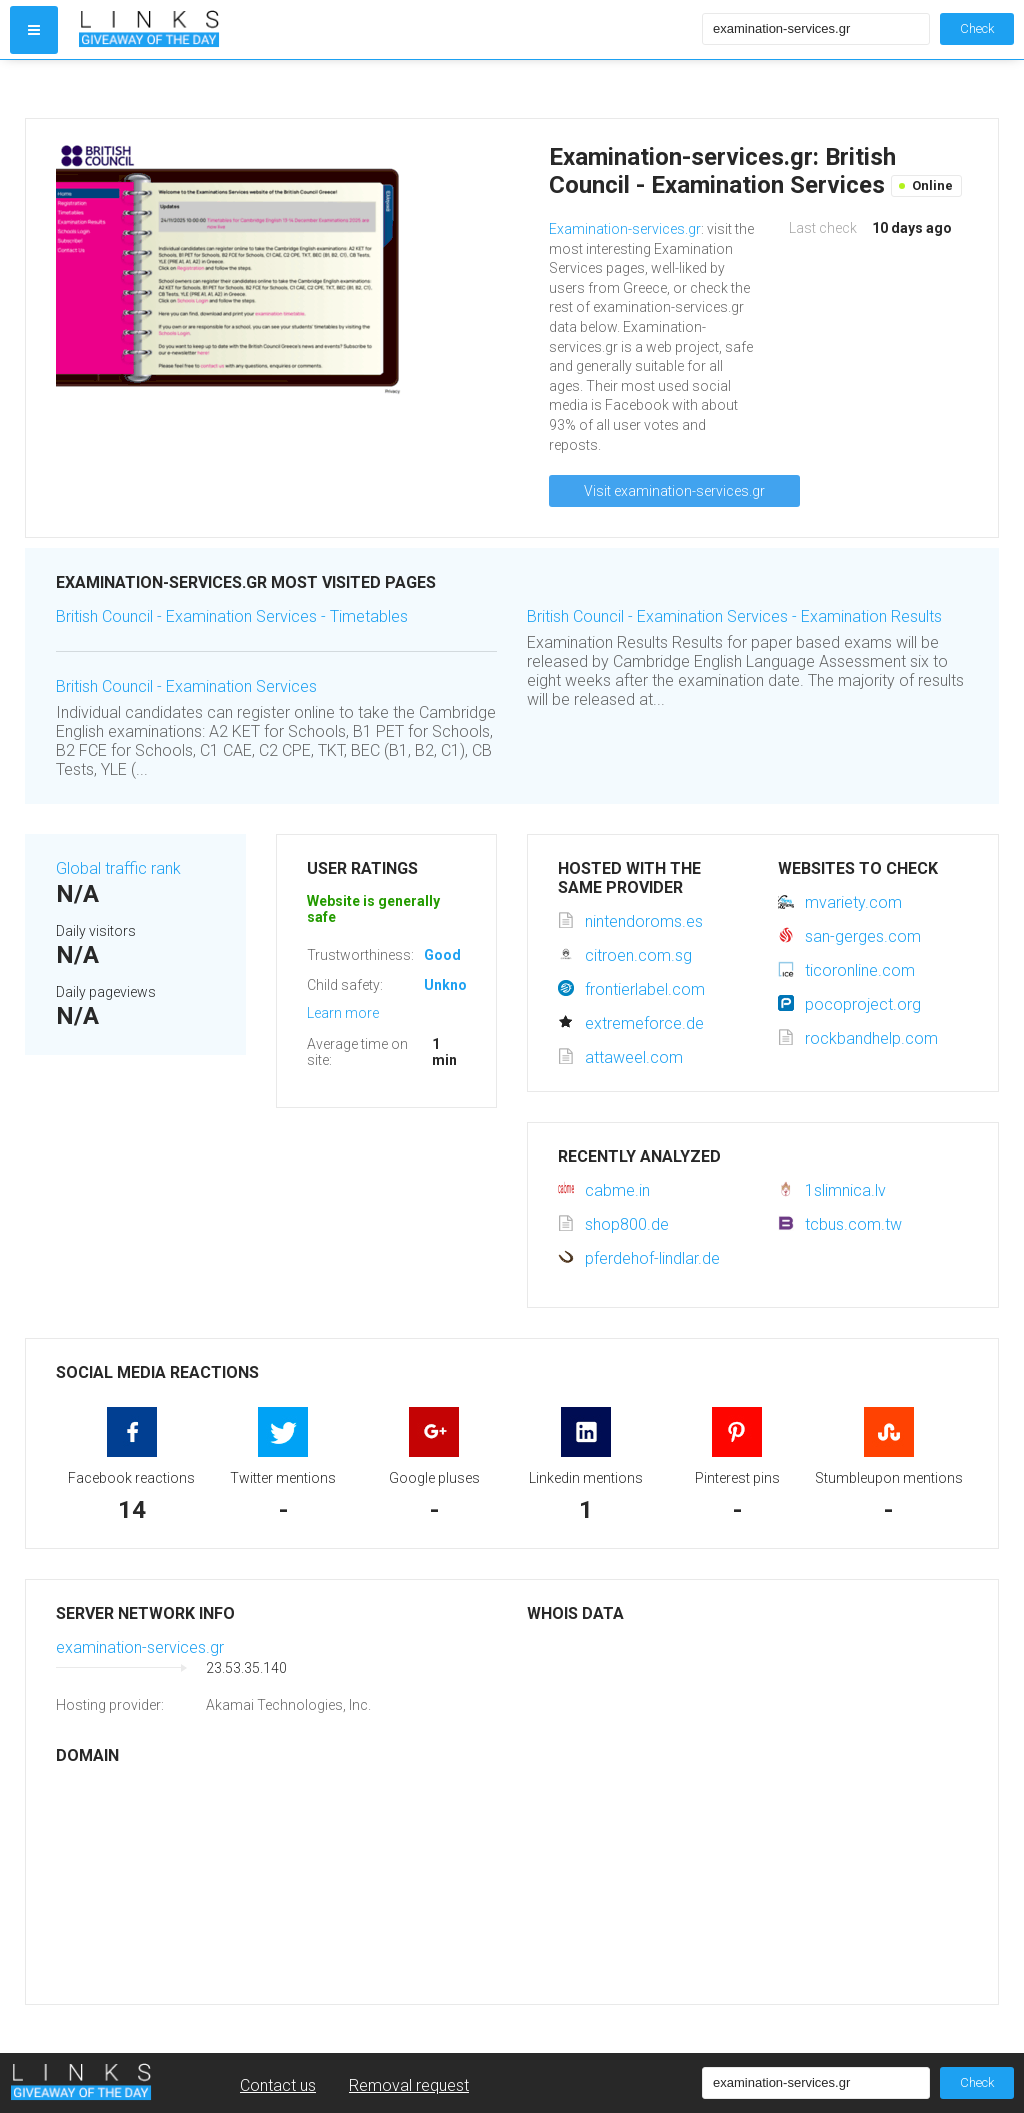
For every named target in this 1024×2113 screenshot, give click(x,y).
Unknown (454, 985)
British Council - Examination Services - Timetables (232, 616)
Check (977, 28)
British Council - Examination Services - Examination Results (734, 616)
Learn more (343, 1013)
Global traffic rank (118, 868)
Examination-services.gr (625, 229)
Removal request (409, 2085)
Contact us (278, 2085)
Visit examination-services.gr (674, 491)
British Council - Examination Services (186, 686)
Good (442, 955)
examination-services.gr (140, 1647)
